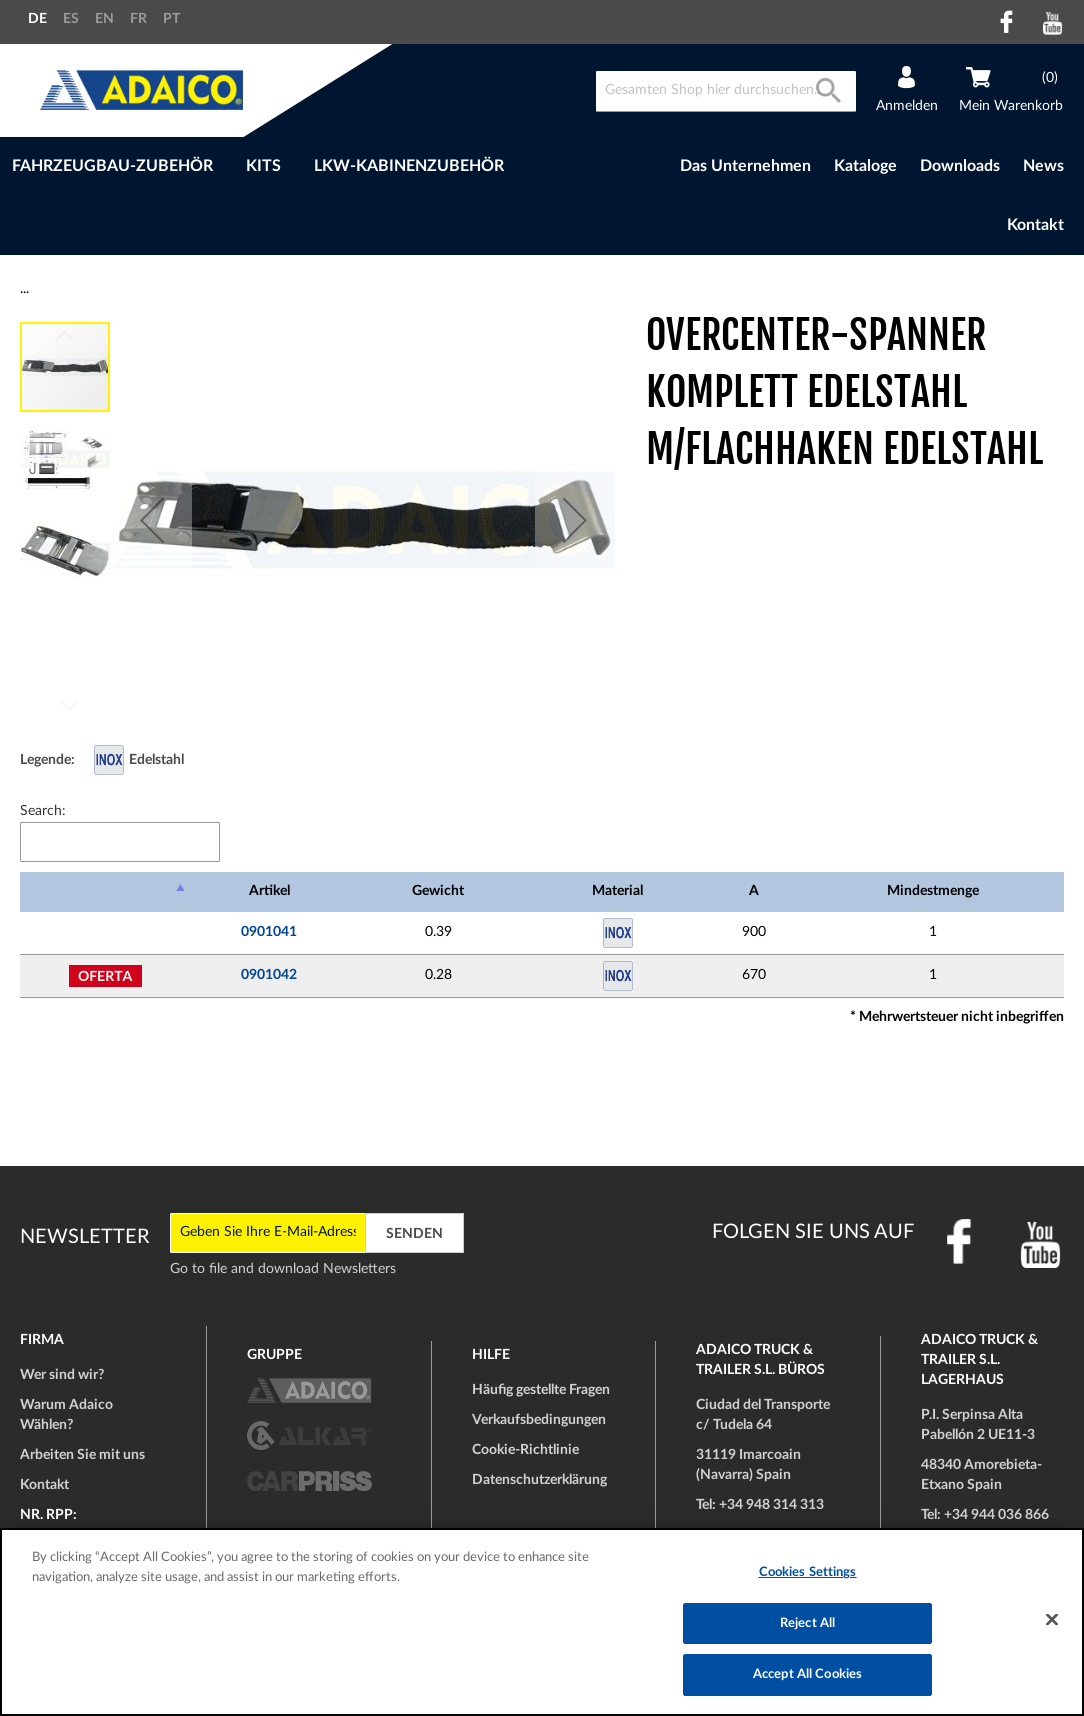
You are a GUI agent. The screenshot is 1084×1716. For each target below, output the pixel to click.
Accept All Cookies (807, 1674)
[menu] (303, 166)
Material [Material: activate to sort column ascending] (617, 891)
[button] (152, 520)
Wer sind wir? (62, 1375)
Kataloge (865, 166)
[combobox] (726, 91)
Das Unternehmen (745, 166)
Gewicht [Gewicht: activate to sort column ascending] (438, 891)
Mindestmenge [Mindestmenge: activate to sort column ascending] (933, 891)
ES (71, 19)
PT (171, 19)
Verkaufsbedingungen (539, 1420)
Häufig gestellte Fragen (541, 1390)
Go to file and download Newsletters (283, 1269)
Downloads (960, 166)
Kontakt (1035, 225)
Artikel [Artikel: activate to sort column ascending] (269, 891)
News (1043, 166)
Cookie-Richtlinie (525, 1450)
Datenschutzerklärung (539, 1480)
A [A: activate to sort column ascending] (754, 891)
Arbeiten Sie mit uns (82, 1455)
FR (138, 19)
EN (104, 19)
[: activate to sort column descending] (105, 892)
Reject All (807, 1623)
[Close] (1052, 1620)
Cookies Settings (808, 1572)
